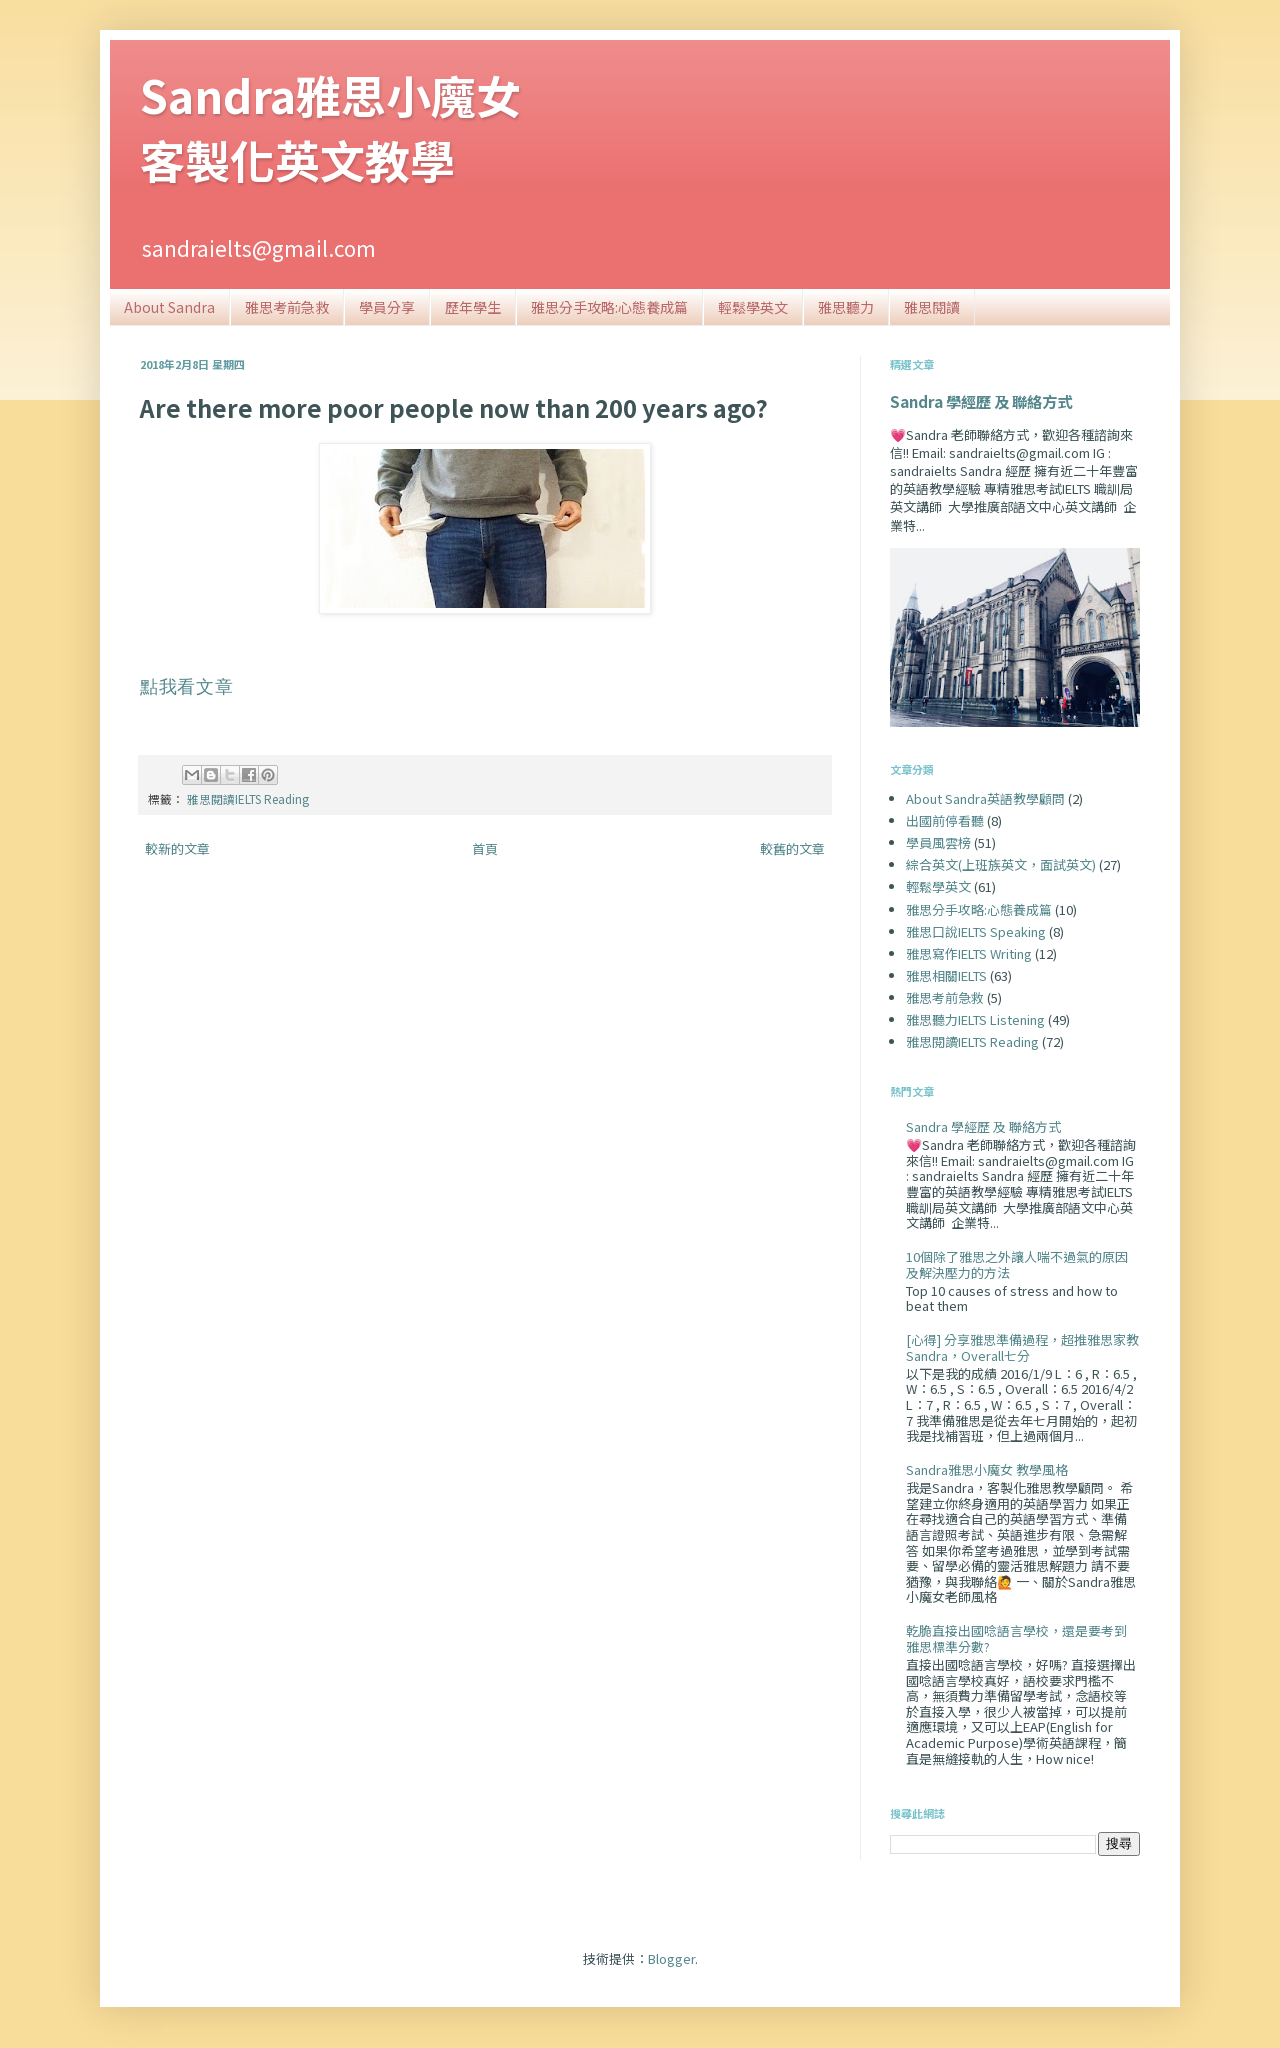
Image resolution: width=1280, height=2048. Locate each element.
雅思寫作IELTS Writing (969, 953)
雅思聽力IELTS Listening (975, 1019)
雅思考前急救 (287, 307)
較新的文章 (177, 848)
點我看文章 (186, 687)
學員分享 (387, 307)
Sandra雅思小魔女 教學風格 (987, 1469)
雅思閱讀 (932, 307)
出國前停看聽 (945, 820)
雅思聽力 (846, 307)
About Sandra (169, 307)
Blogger (671, 1958)
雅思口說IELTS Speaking (976, 931)
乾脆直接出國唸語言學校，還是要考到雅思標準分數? (1016, 1638)
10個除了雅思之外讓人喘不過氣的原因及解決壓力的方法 (1017, 1264)
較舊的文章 (792, 848)
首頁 (485, 848)
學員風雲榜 (938, 842)
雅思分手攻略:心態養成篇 (609, 307)
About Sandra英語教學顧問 (985, 798)
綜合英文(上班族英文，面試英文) (1001, 864)
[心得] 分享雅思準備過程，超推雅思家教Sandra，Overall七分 (1022, 1347)
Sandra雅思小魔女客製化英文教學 (330, 127)
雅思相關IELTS (946, 975)
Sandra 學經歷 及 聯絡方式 (981, 401)
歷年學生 (473, 307)
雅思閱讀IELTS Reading (248, 798)
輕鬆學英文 (753, 307)
